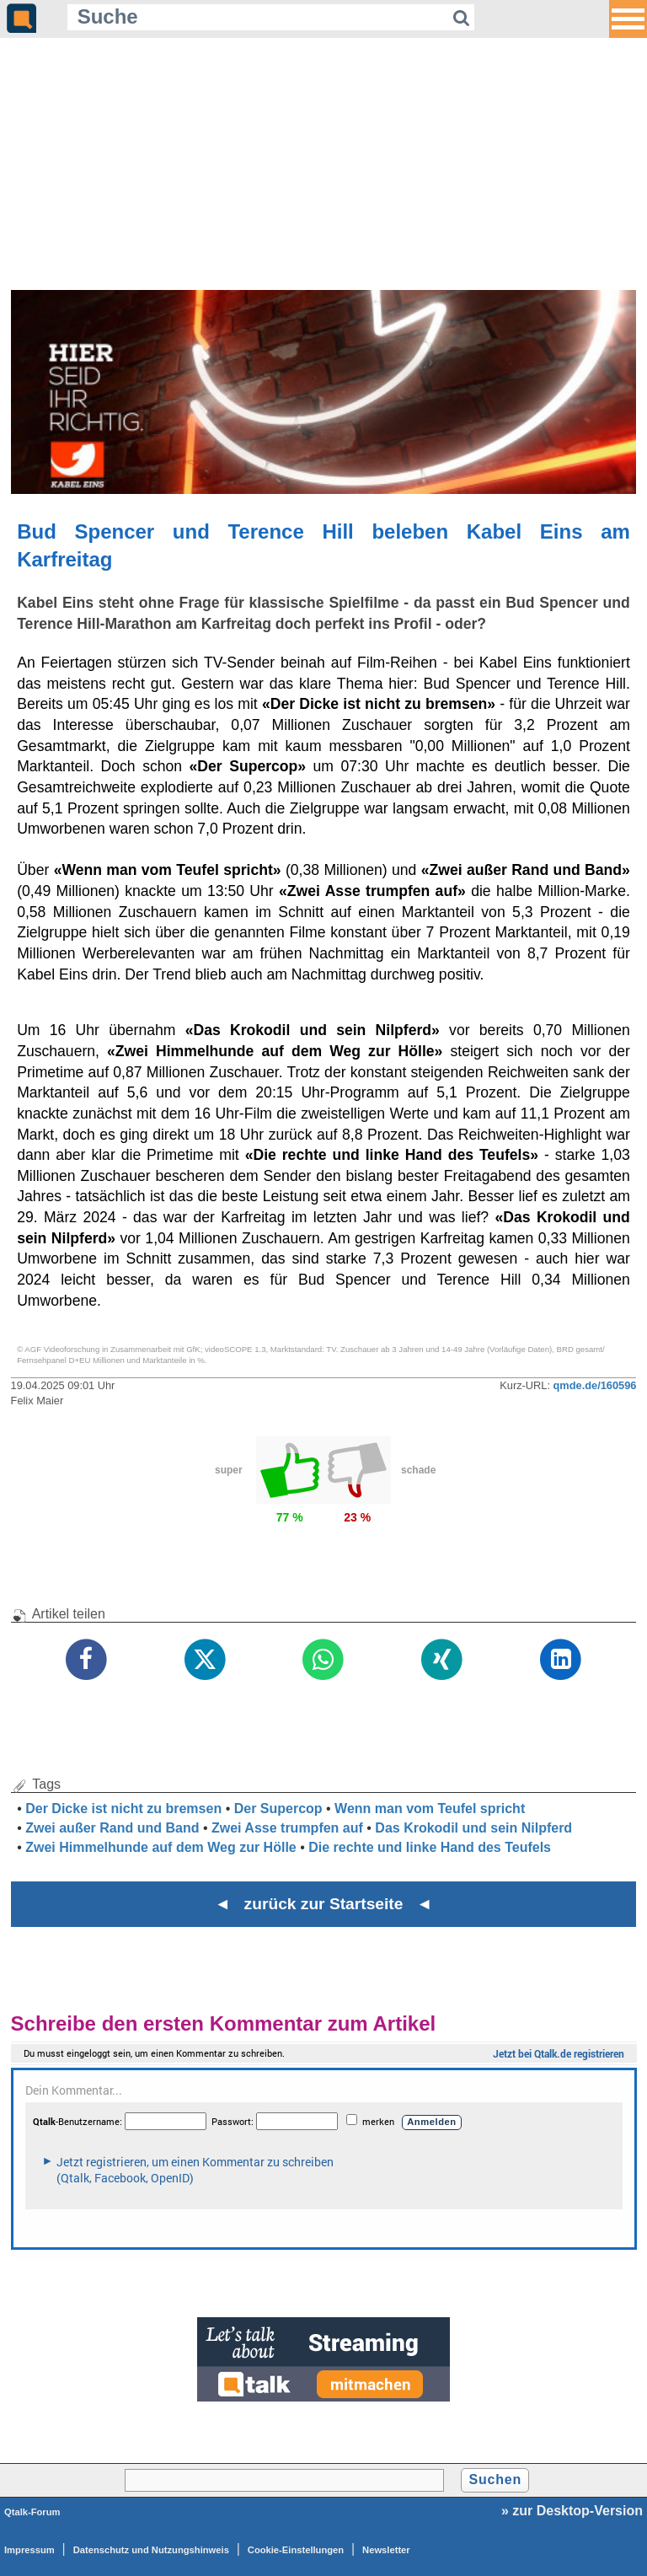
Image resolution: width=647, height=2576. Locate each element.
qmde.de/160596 (595, 1385)
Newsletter (386, 2550)
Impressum (29, 2550)
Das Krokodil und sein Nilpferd (473, 1828)
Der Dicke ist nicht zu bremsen (123, 1808)
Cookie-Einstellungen (296, 2550)
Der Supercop (278, 1808)
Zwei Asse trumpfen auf (287, 1828)
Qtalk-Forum (32, 2512)
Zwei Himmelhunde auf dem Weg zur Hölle (161, 1847)
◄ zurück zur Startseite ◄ (324, 1904)
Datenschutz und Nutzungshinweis (151, 2550)
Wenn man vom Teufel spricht (429, 1808)
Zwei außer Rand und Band (112, 1828)
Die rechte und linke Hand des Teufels (429, 1847)
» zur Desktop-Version (572, 2511)
